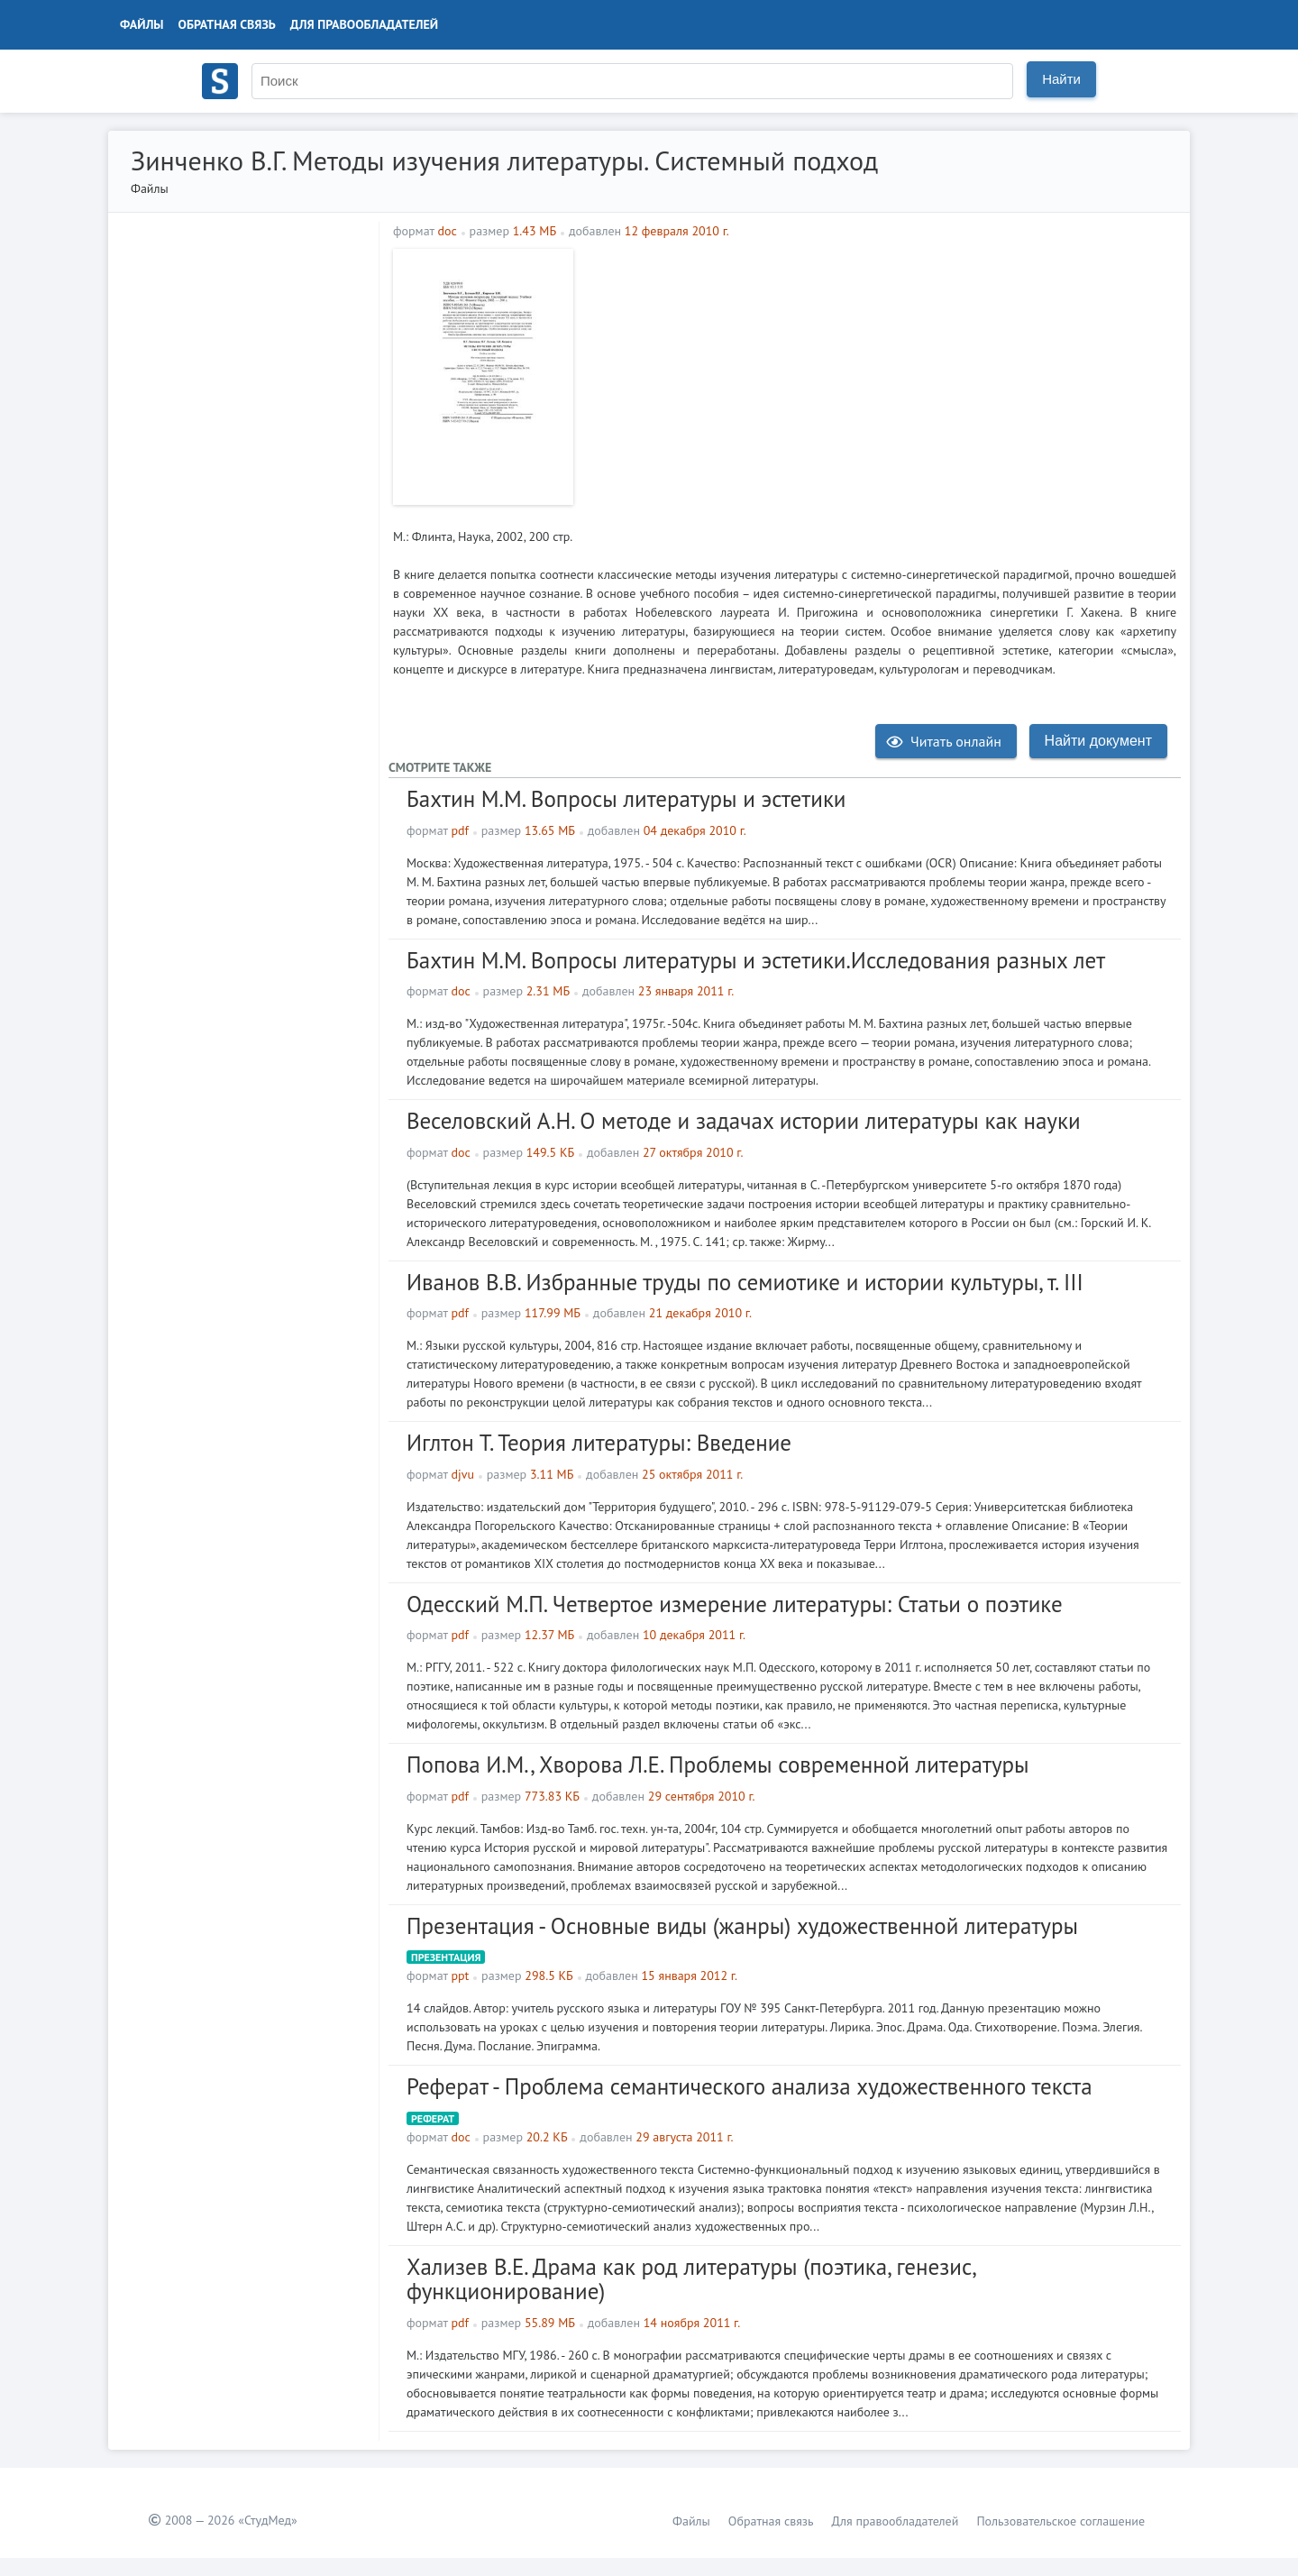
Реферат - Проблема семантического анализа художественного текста (749, 2086)
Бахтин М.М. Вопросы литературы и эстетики (626, 798)
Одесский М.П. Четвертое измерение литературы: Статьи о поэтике (735, 1604)
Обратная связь (227, 24)
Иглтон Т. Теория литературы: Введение (599, 1442)
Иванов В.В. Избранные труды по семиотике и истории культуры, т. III (745, 1282)
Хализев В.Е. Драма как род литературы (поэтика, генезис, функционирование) (691, 2279)
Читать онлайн (943, 741)
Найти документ (1098, 740)
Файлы (142, 24)
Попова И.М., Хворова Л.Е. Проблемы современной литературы (718, 1764)
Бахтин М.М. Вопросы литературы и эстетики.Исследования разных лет (756, 960)
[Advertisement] (879, 375)
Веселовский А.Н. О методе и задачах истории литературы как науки (744, 1120)
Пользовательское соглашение (1060, 2521)
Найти (1061, 79)
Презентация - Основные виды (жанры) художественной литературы (742, 1925)
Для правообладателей (364, 24)
